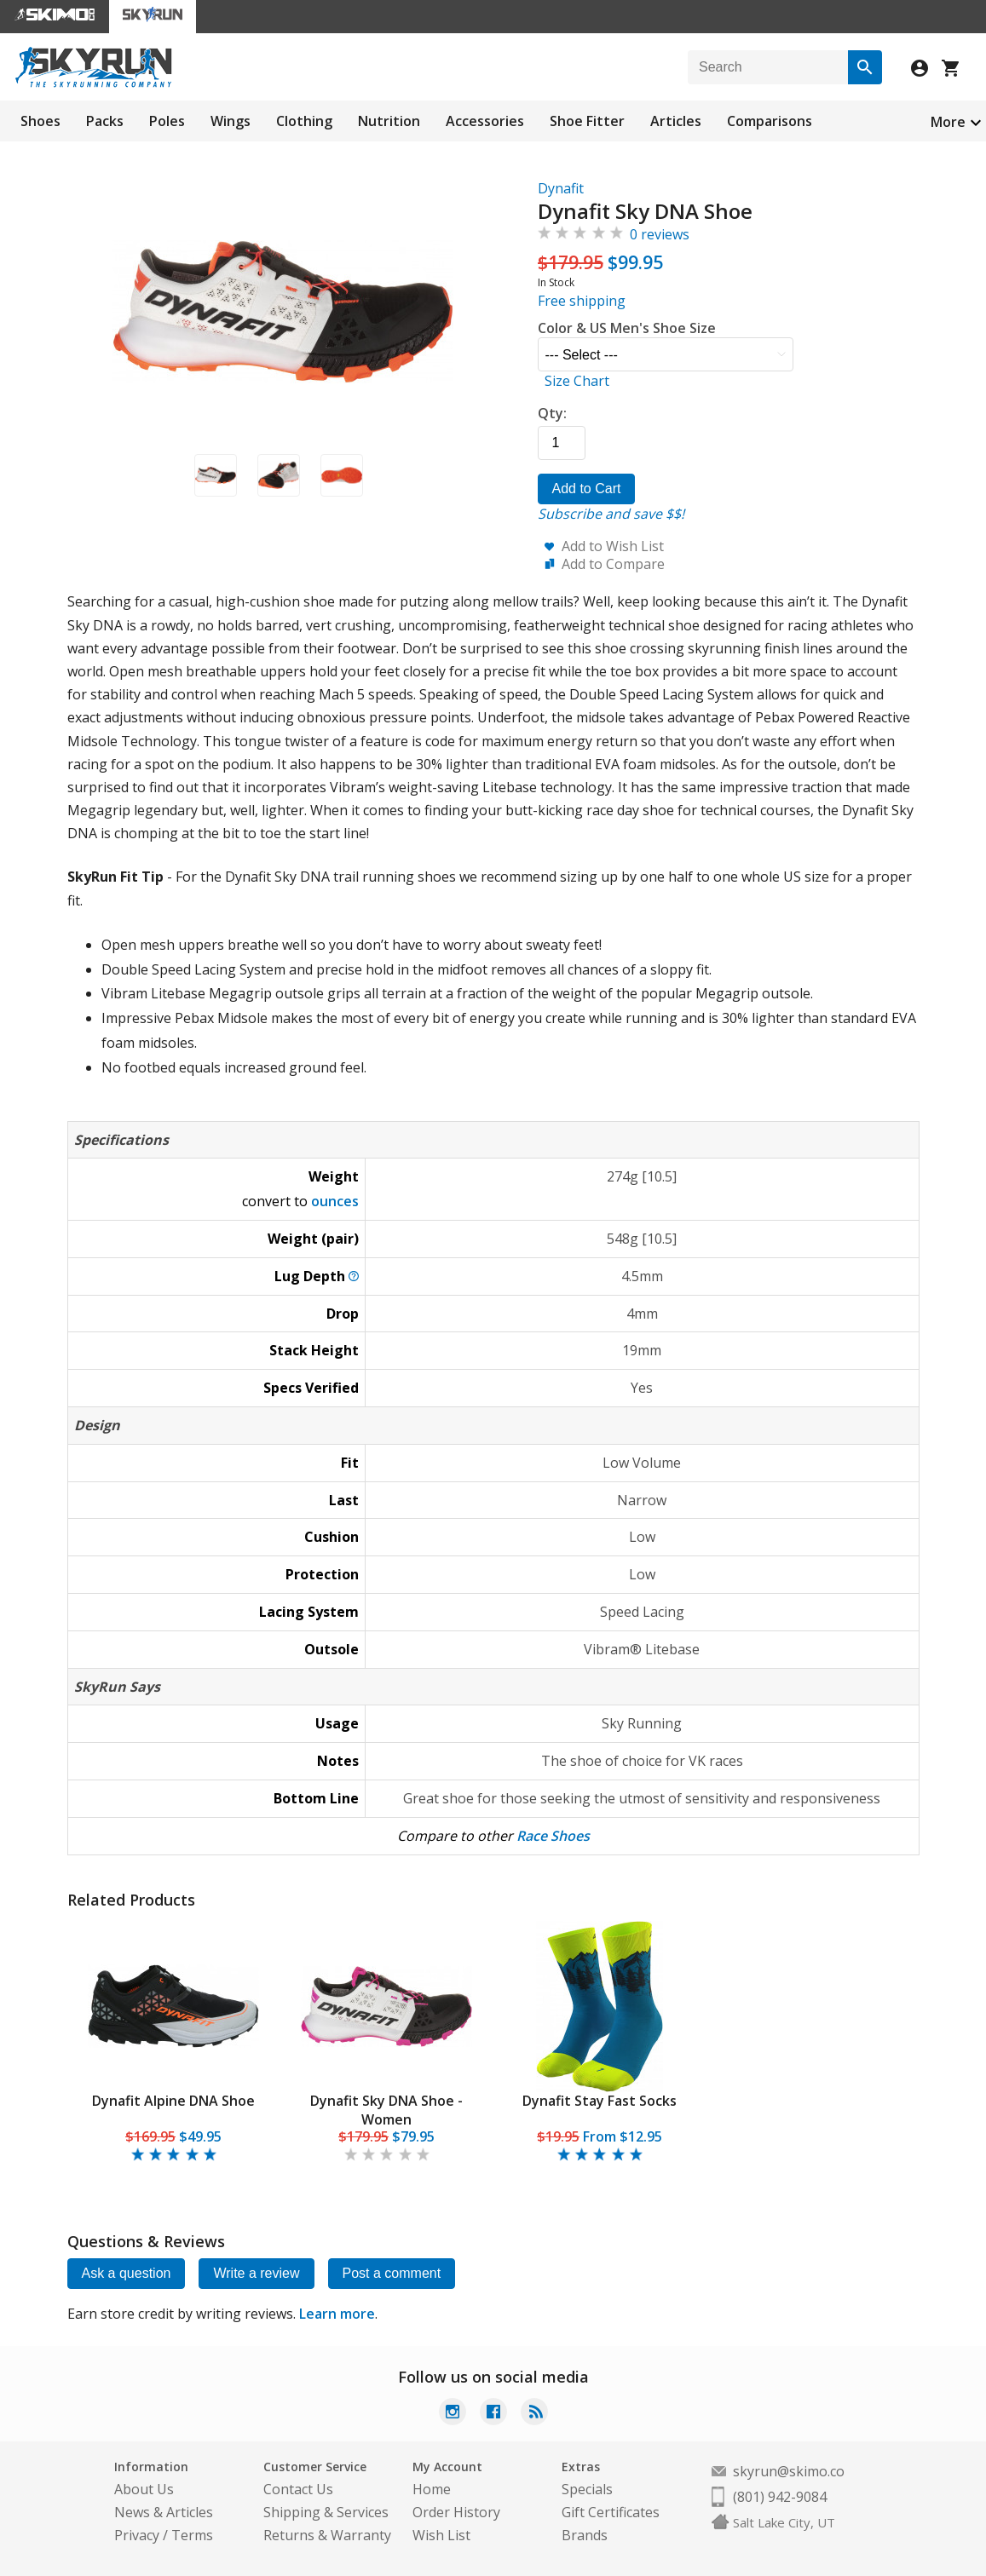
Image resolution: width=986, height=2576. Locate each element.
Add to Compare (613, 564)
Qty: (552, 413)
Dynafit (561, 188)
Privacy (136, 2535)
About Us (144, 2489)
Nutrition (389, 121)
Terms (192, 2535)
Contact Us (298, 2489)
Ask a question (126, 2273)
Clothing (304, 121)
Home (431, 2489)
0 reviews (659, 234)
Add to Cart (586, 488)
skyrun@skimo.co (789, 2471)
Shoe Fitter (587, 121)
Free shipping (582, 300)
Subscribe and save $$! (611, 513)
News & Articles (163, 2512)
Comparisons (769, 121)
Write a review (256, 2273)
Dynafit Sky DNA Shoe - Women (386, 2110)
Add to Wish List (613, 546)
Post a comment (392, 2273)
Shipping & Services (326, 2512)
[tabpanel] (174, 2043)
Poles (167, 121)
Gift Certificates (611, 2512)
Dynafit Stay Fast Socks (599, 2100)
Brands (585, 2535)
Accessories (485, 121)
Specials (587, 2489)
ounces (335, 1201)
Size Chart (577, 380)
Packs (105, 121)
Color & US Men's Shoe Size (627, 328)
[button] (215, 475)
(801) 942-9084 (780, 2496)
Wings (230, 121)
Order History (456, 2512)
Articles (675, 121)
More (948, 121)
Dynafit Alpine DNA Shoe (173, 2100)
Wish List (441, 2535)
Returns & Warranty (327, 2535)
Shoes (40, 121)
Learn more (337, 2313)
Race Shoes (553, 1835)
